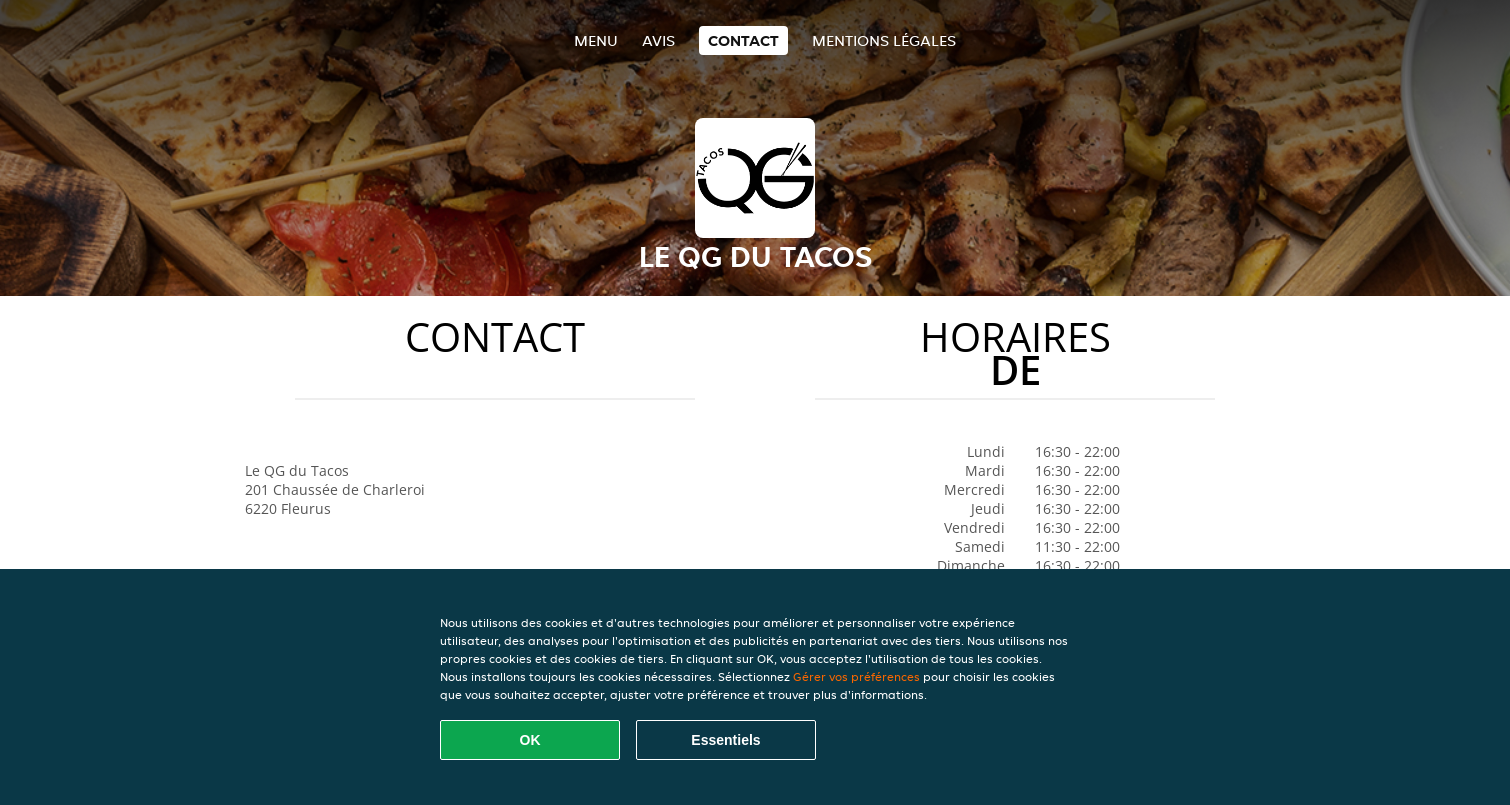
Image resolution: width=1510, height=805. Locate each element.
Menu (596, 40)
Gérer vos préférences (856, 676)
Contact (743, 40)
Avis (658, 40)
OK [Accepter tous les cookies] (530, 740)
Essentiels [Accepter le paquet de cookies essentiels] (725, 740)
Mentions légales (884, 40)
